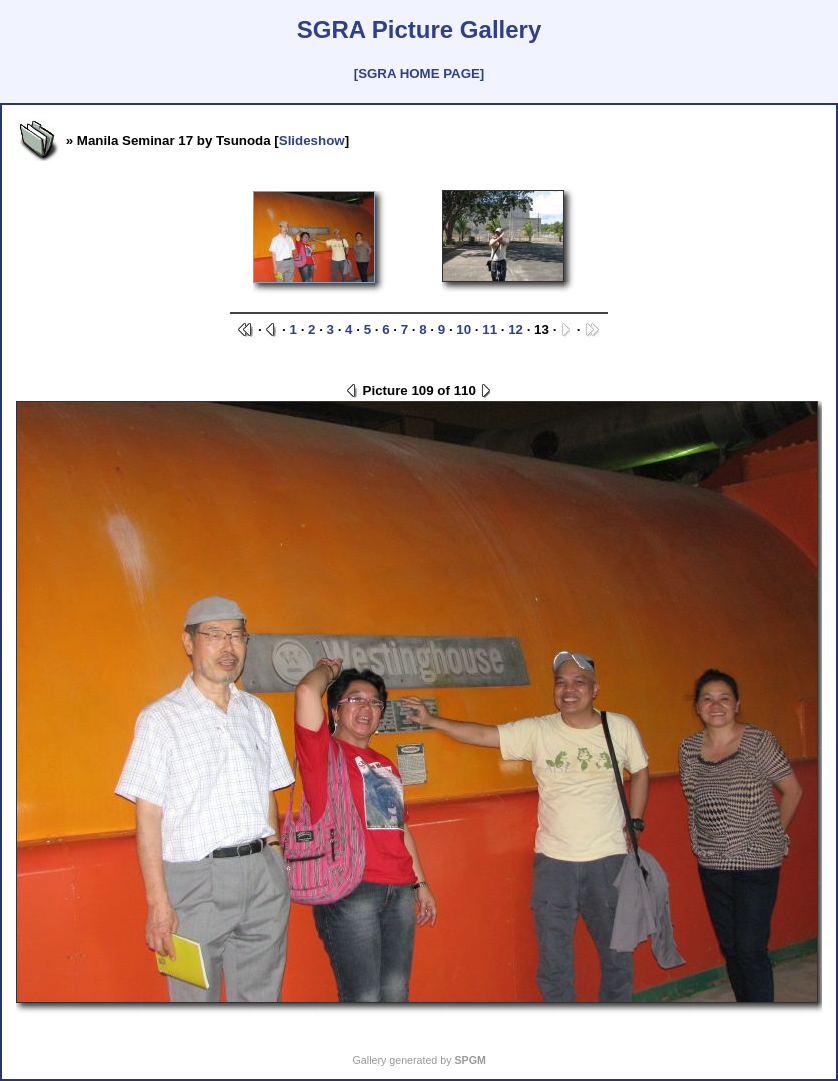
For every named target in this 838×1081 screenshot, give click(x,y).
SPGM (469, 1060)
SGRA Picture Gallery (419, 29)
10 (463, 329)
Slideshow (312, 140)
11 (489, 329)
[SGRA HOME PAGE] (419, 73)
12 (515, 329)
